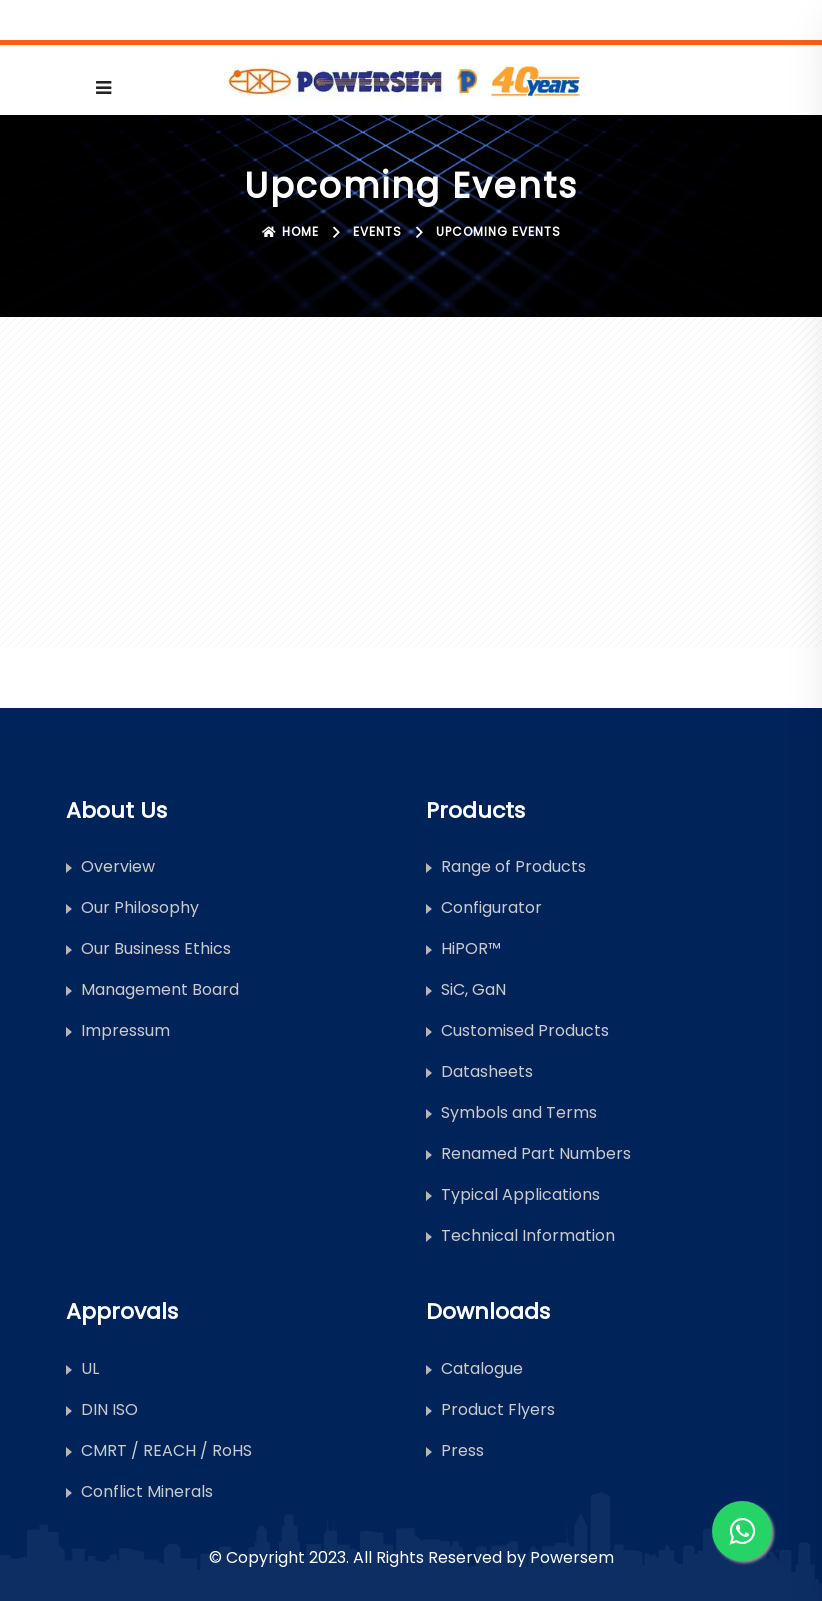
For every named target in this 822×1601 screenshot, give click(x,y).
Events (377, 231)
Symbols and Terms (519, 1112)
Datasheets (487, 1071)
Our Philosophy (140, 907)
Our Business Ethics (156, 948)
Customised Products (525, 1030)
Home (290, 231)
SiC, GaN (473, 989)
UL (90, 1368)
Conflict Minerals (147, 1491)
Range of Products (513, 866)
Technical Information (528, 1235)
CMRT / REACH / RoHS (166, 1450)
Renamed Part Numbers (536, 1153)
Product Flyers (498, 1409)
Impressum (125, 1030)
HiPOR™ (471, 948)
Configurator (491, 907)
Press (462, 1450)
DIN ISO (109, 1409)
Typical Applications (520, 1194)
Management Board (160, 989)
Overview (118, 866)
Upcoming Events (498, 231)
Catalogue (482, 1368)
